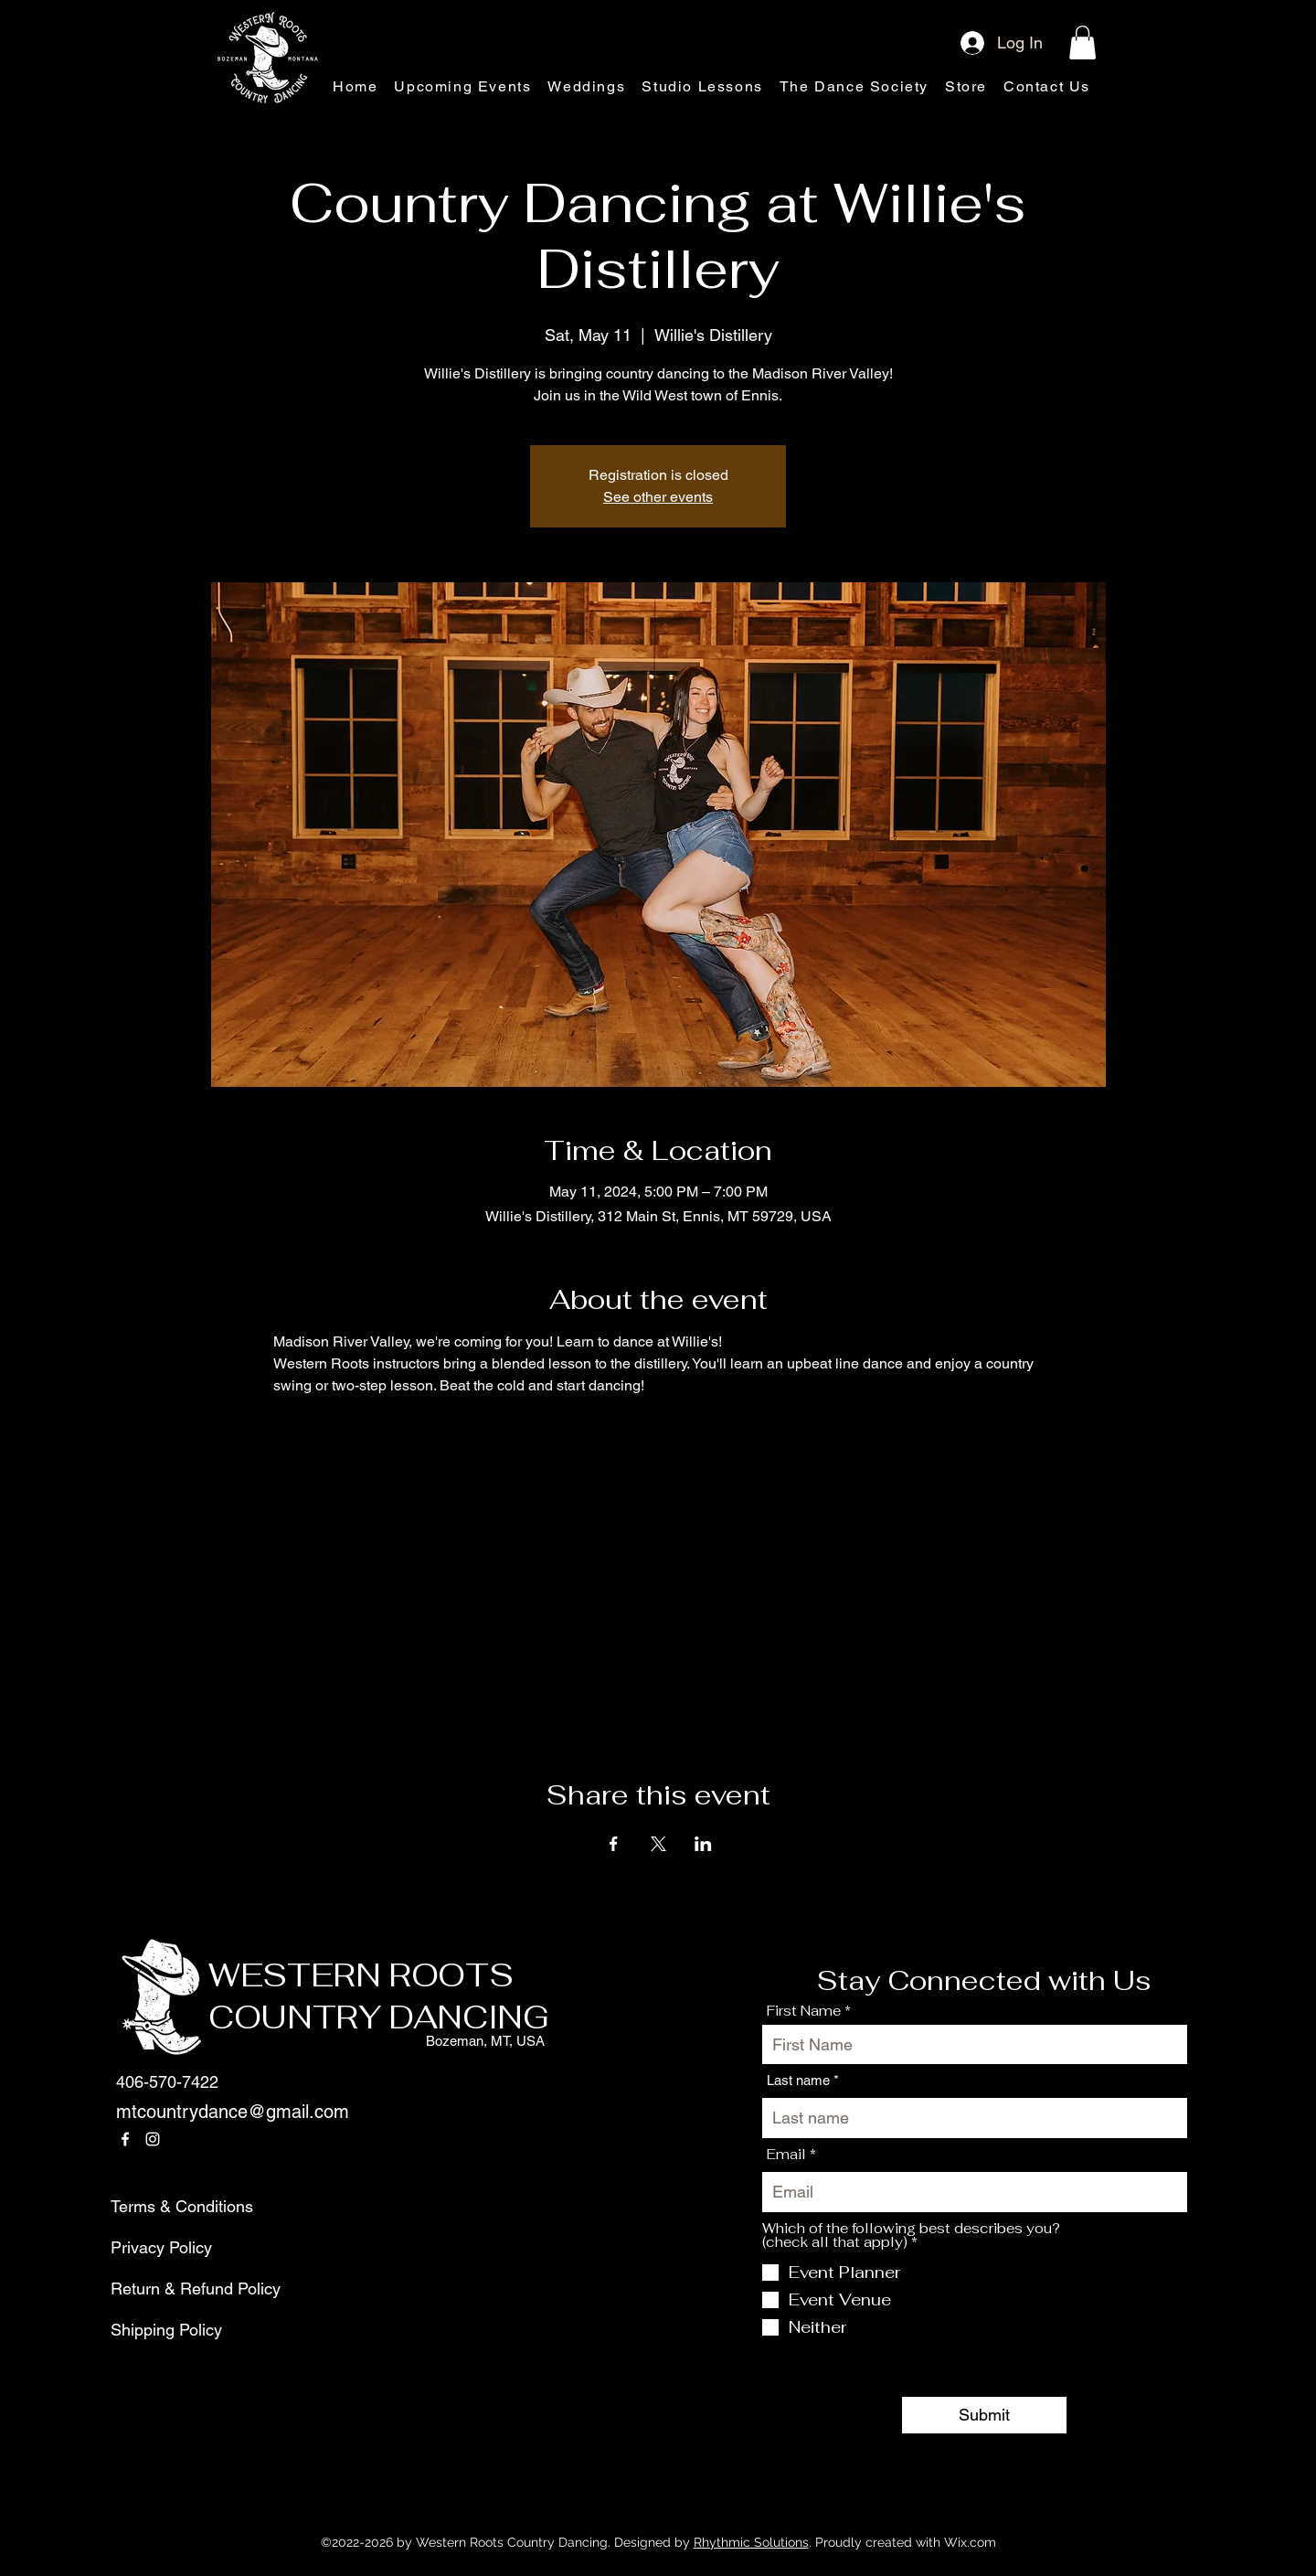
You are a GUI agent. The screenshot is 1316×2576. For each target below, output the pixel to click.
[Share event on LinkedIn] (703, 1843)
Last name (798, 2080)
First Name (804, 2010)
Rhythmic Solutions (751, 2542)
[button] (1082, 42)
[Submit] (984, 2415)
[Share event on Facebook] (613, 1843)
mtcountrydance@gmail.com (232, 2112)
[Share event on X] (658, 1843)
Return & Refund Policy (154, 2288)
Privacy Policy (154, 2247)
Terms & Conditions (154, 2206)
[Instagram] (152, 2139)
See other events (658, 497)
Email (786, 2154)
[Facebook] (125, 2139)
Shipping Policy (154, 2329)
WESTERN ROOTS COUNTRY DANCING (378, 1996)
